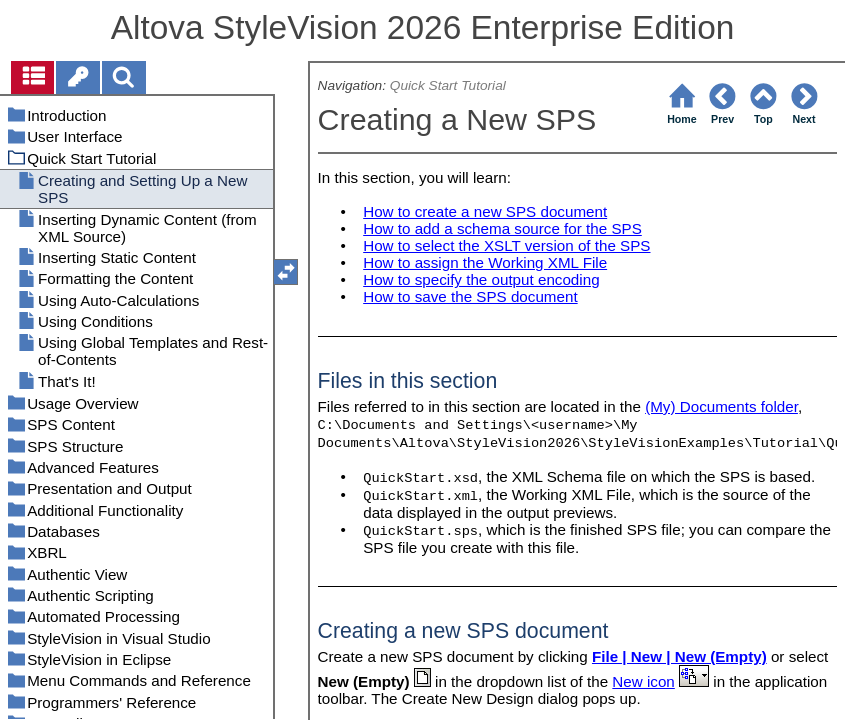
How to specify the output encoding (481, 279)
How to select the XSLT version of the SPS (506, 245)
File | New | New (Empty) (679, 656)
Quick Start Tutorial (448, 85)
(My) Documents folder (721, 406)
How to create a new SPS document (485, 211)
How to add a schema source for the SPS (502, 228)
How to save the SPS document (470, 296)
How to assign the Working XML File (485, 262)
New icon (643, 681)
